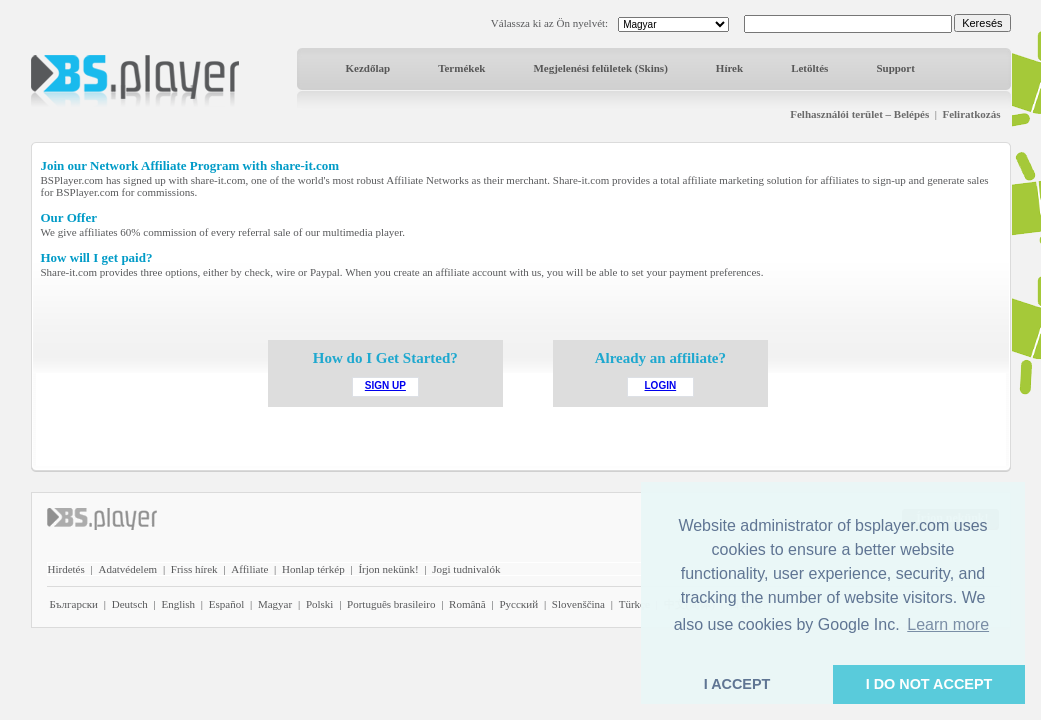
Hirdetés (66, 569)
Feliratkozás (971, 114)
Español (226, 604)
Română (467, 604)
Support (895, 68)
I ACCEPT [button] (737, 684)
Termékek (461, 68)
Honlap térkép (313, 569)
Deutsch (130, 604)
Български (74, 604)
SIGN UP (385, 385)
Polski (320, 604)
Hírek (729, 68)
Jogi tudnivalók (466, 569)
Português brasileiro (391, 604)
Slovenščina (578, 604)
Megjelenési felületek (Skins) (600, 68)
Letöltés (809, 68)
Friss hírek (194, 569)
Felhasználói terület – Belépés (859, 114)
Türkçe (634, 604)
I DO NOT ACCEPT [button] (929, 684)
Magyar (275, 604)
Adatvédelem (127, 569)
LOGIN (661, 385)
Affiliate (249, 569)
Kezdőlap (368, 68)
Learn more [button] (948, 624)
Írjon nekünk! (388, 569)
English (178, 604)
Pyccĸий (518, 604)
